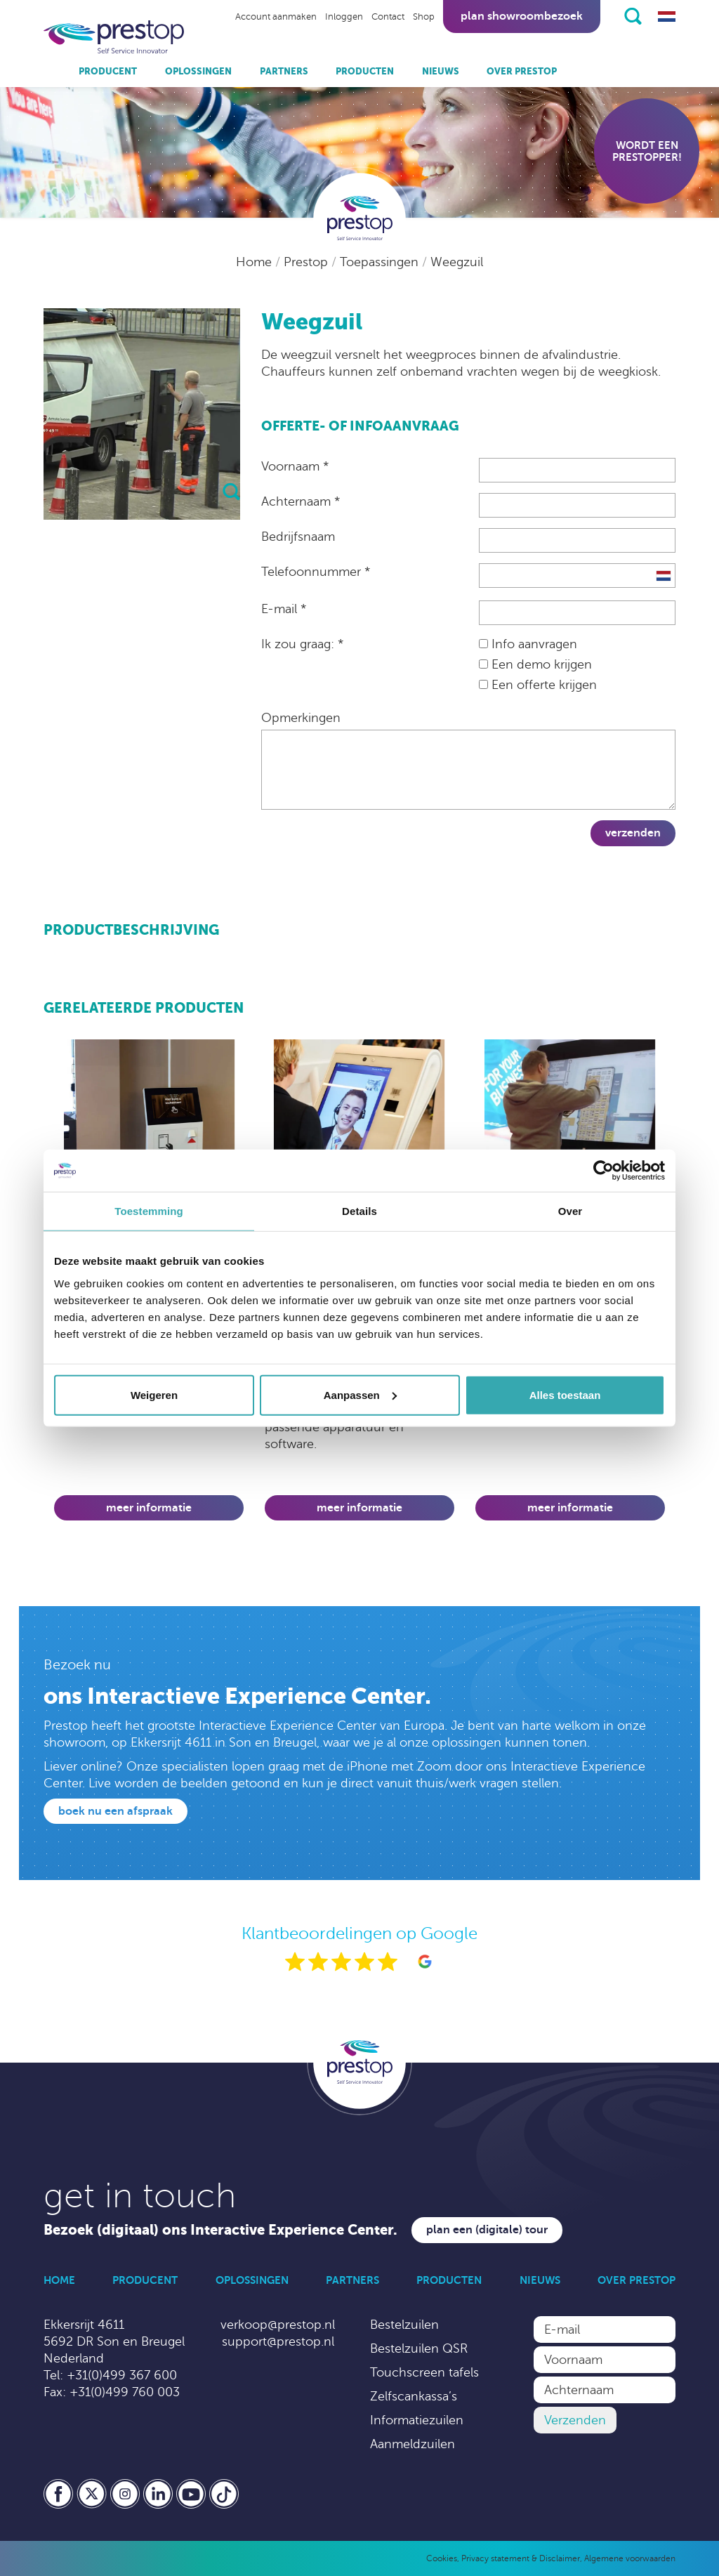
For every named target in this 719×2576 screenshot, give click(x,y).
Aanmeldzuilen (412, 2444)
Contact (387, 17)
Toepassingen (381, 262)
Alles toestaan (565, 1394)
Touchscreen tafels (424, 2372)
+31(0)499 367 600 (122, 2375)
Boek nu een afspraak (115, 1811)
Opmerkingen (301, 718)
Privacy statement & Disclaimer (520, 2558)
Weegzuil (456, 262)
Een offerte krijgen (538, 685)
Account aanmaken (276, 17)
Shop (424, 17)
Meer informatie (149, 1507)
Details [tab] (359, 1211)
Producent (108, 71)
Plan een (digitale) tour (487, 2229)
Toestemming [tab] (148, 1211)
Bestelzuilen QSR (419, 2348)
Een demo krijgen (535, 664)
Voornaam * (295, 466)
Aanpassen (360, 1394)
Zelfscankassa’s (413, 2396)
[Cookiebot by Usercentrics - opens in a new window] (603, 1170)
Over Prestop (522, 71)
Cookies (441, 2558)
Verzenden (633, 833)
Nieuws (440, 71)
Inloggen (344, 17)
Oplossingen (198, 71)
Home (255, 262)
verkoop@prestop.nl (277, 2325)
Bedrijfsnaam (298, 537)
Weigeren (154, 1394)
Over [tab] (570, 1211)
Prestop (307, 262)
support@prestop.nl (278, 2341)
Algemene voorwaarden (629, 2558)
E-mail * (283, 609)
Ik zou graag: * (302, 644)
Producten (365, 71)
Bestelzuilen (404, 2325)
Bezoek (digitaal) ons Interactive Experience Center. (220, 2230)
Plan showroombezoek (522, 16)
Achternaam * (300, 501)
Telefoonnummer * (315, 572)
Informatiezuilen (416, 2420)
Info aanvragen (528, 644)
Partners (284, 71)
